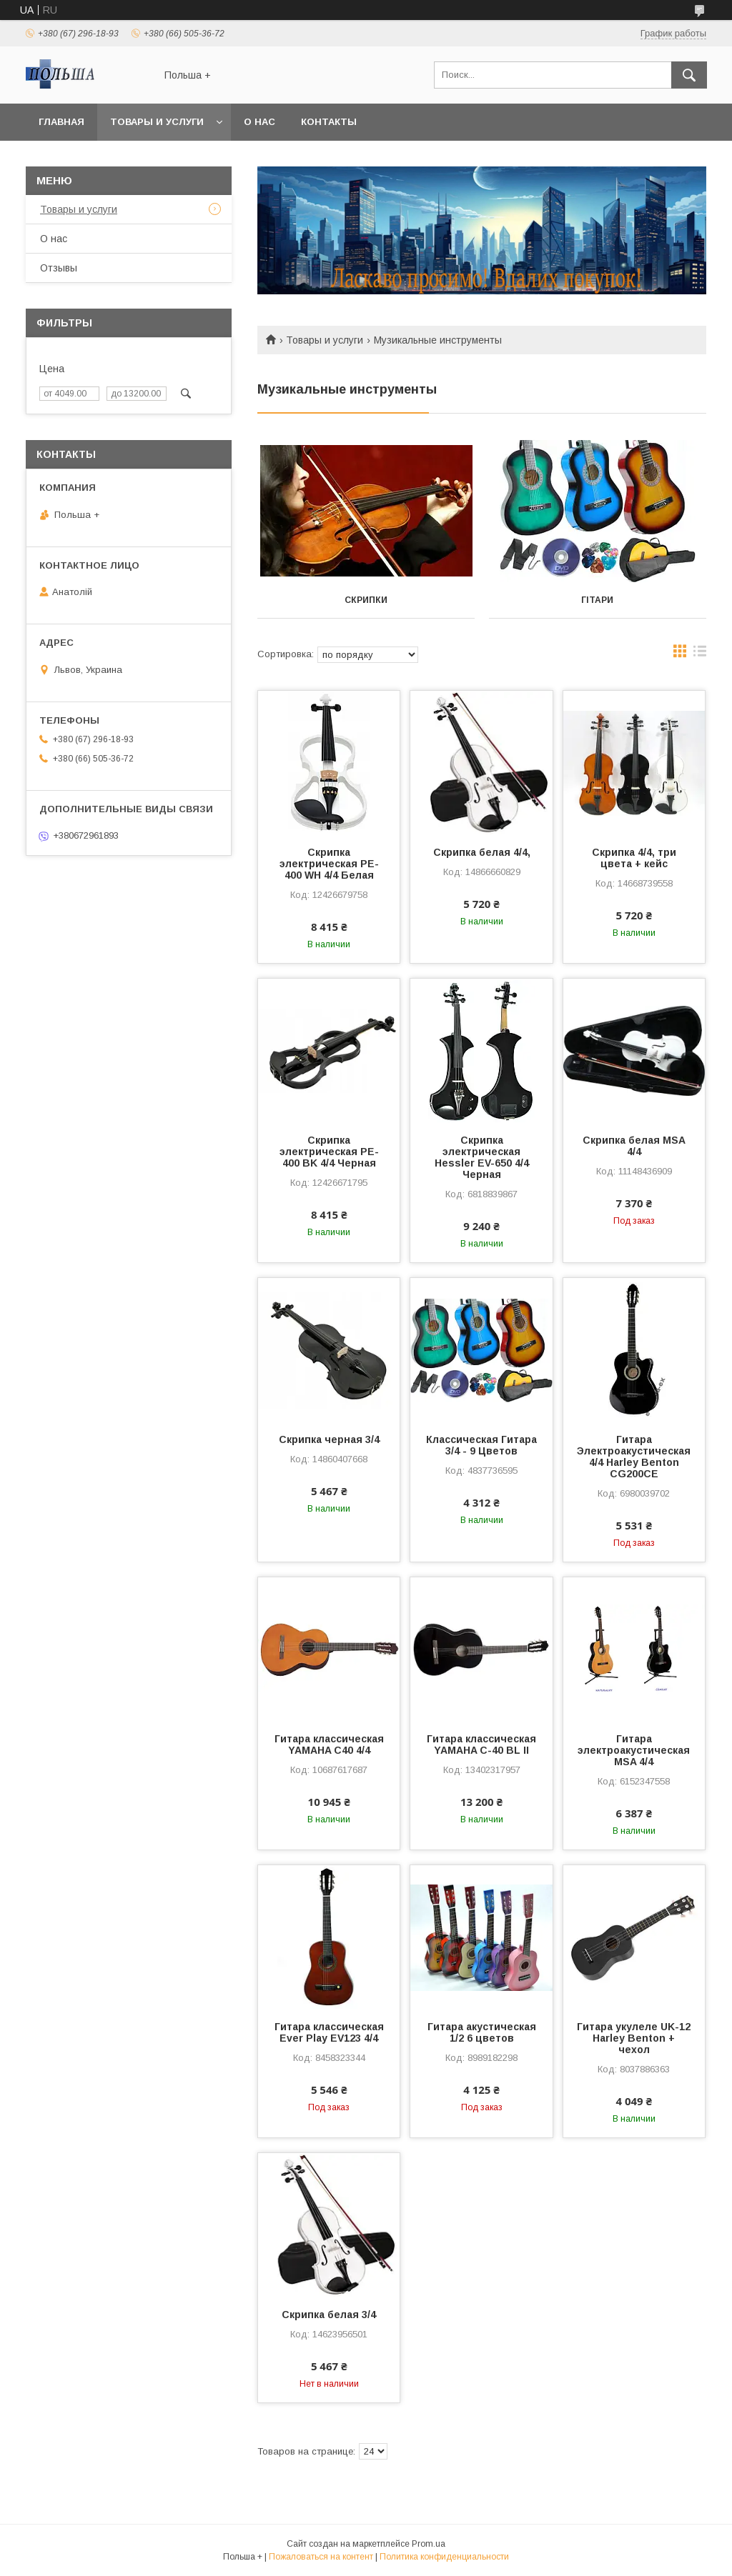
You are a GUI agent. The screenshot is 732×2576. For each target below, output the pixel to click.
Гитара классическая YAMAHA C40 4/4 (329, 1744)
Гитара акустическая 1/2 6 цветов (481, 2032)
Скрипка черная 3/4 (329, 1439)
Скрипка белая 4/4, (481, 852)
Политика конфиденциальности (444, 2557)
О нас (259, 121)
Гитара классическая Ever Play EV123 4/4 (329, 2032)
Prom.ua (428, 2544)
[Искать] (689, 75)
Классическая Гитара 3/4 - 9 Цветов (481, 1445)
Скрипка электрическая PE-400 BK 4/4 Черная (329, 1151)
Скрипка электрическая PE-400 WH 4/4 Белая (329, 864)
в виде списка (699, 654)
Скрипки (366, 600)
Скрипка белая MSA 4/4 (634, 1145)
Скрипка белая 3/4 (329, 2314)
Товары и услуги (157, 121)
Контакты (329, 121)
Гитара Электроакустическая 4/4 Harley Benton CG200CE (634, 1456)
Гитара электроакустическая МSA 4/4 (634, 1750)
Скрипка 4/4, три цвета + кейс (634, 858)
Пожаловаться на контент (321, 2557)
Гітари (597, 600)
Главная (61, 121)
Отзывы (58, 268)
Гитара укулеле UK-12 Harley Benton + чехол (634, 2038)
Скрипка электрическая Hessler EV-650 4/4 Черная (482, 1157)
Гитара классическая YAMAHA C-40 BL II (481, 1744)
